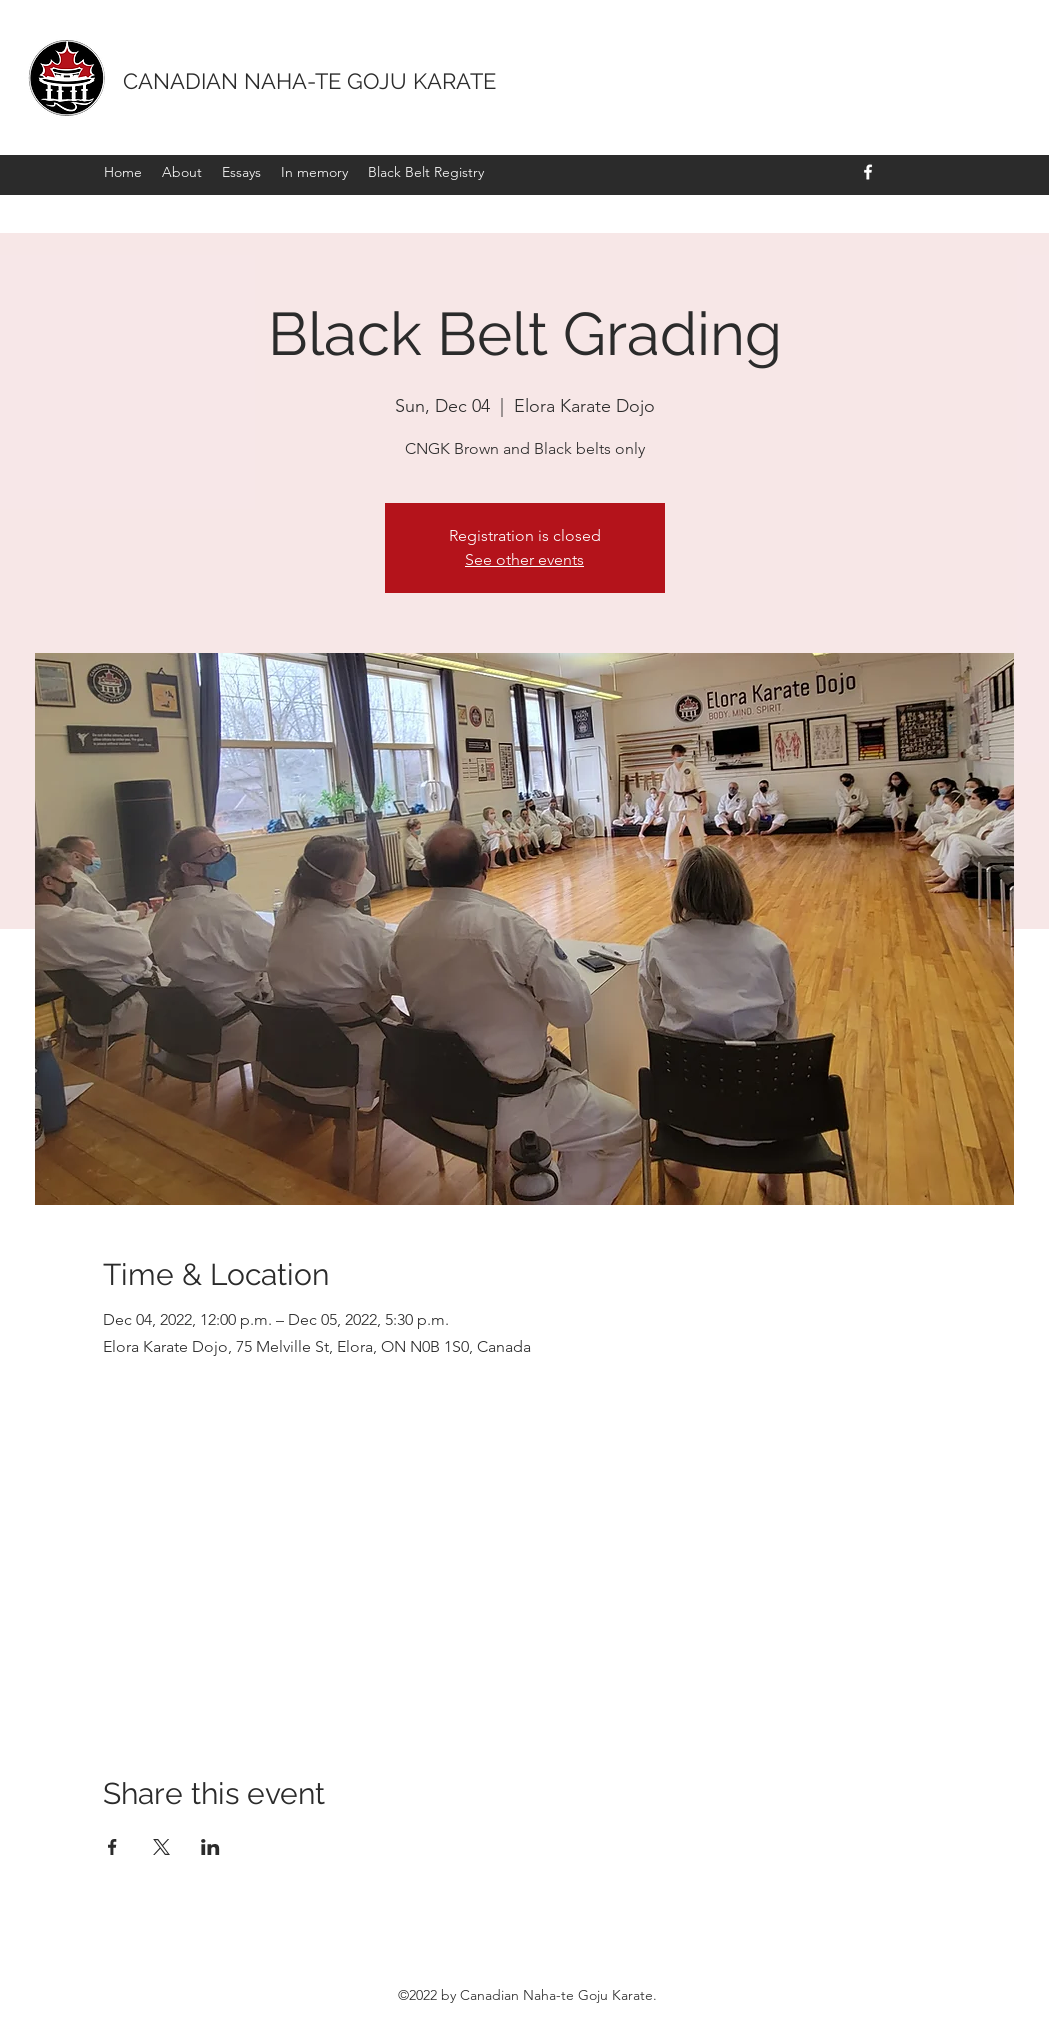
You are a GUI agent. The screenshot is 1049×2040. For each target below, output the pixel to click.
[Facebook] (868, 172)
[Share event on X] (161, 1847)
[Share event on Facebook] (112, 1847)
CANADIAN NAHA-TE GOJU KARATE (309, 81)
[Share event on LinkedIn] (210, 1847)
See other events (524, 559)
